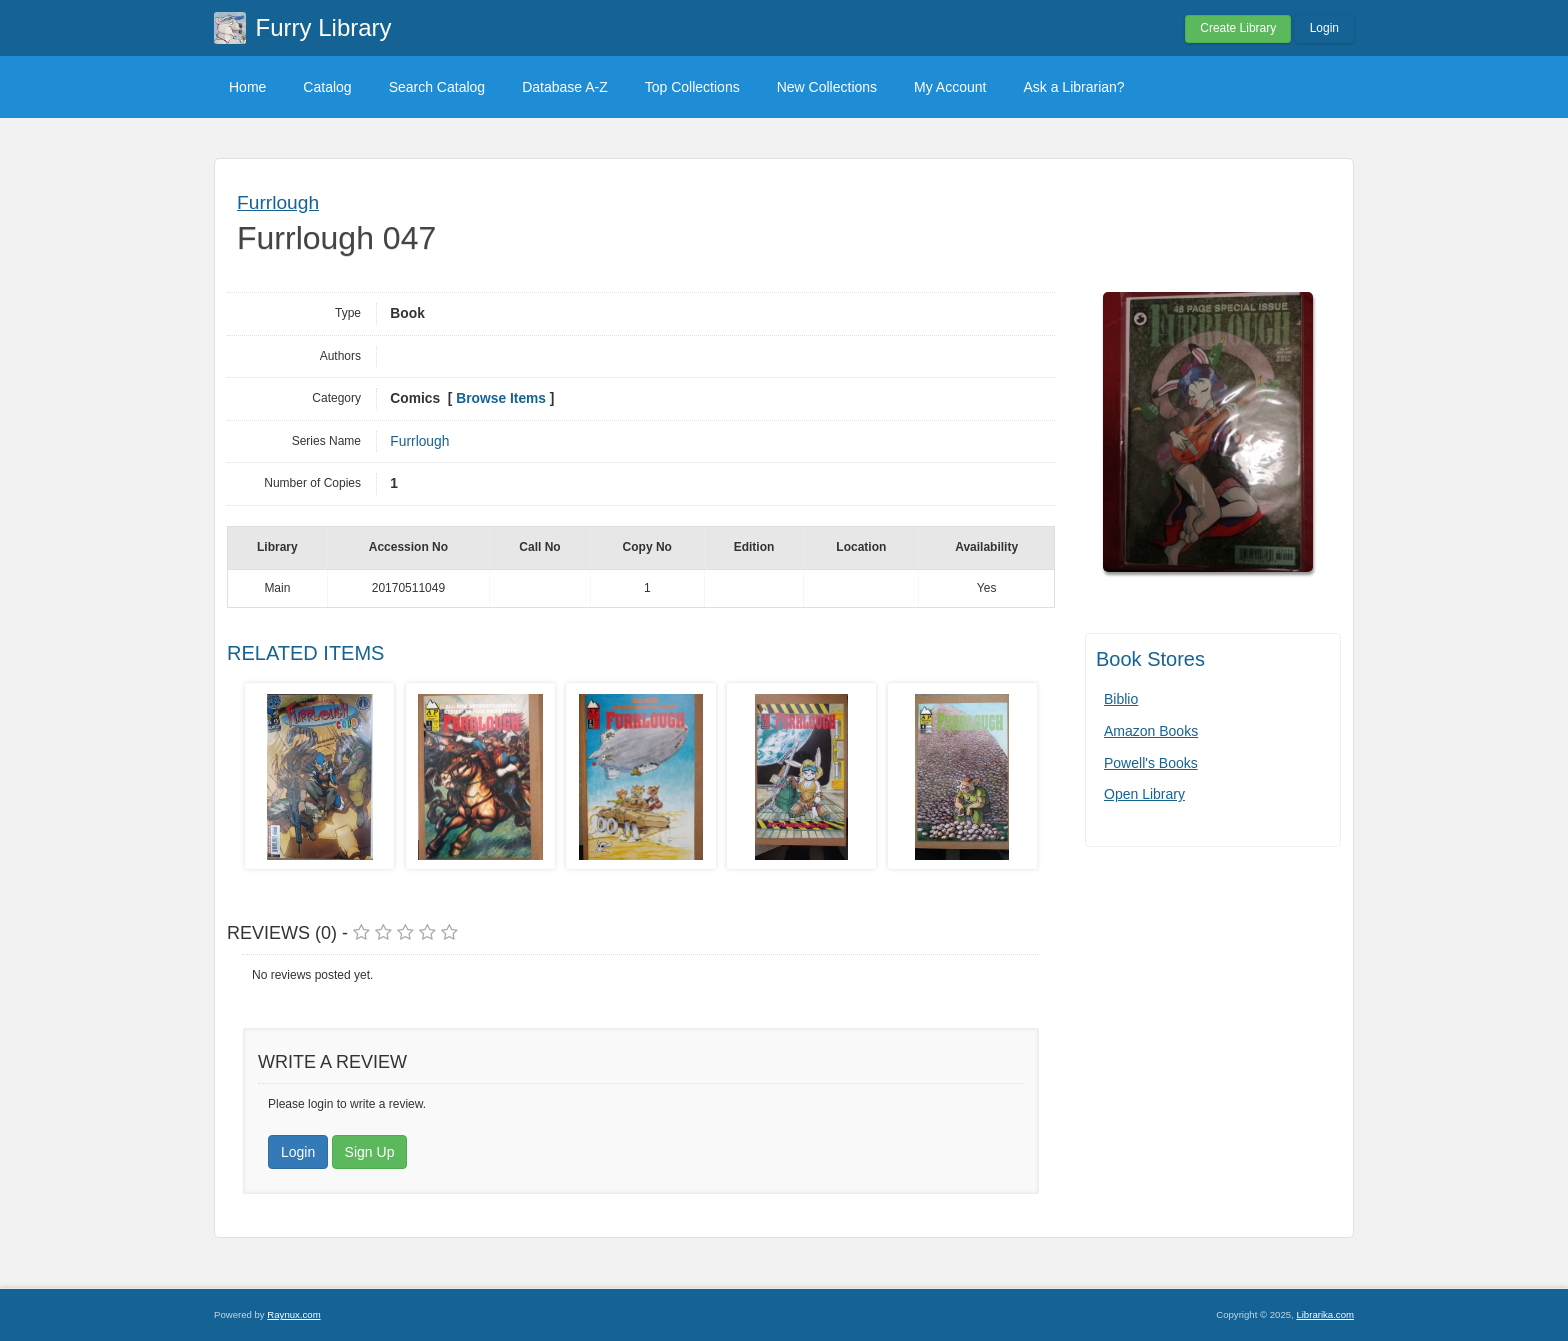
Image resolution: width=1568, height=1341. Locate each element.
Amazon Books (1151, 731)
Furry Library (324, 27)
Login (1324, 28)
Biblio (1121, 699)
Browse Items (501, 398)
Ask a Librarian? (1073, 87)
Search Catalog (437, 87)
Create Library (1238, 28)
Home (247, 87)
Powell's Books (1151, 763)
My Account (950, 87)
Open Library (1144, 794)
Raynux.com (293, 1314)
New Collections (827, 87)
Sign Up (370, 1152)
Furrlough (278, 202)
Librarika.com (1325, 1314)
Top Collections (692, 87)
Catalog (327, 87)
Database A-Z (565, 87)
